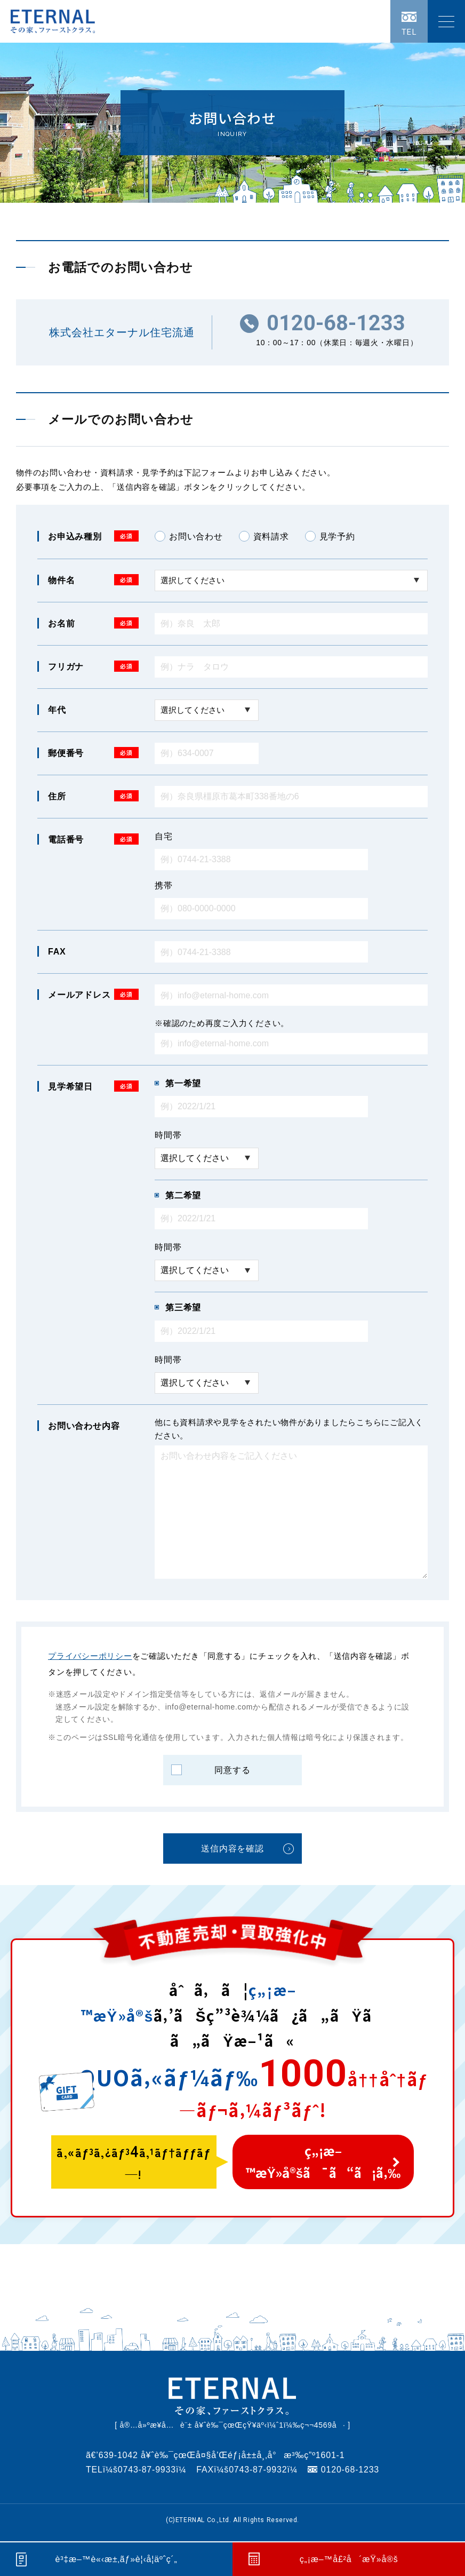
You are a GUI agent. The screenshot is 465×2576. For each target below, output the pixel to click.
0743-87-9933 (147, 2469)
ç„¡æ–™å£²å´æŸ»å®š (348, 2559)
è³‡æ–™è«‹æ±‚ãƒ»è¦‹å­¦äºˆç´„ (116, 2559)
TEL (409, 32)
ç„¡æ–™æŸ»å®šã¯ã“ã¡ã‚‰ (323, 2162)
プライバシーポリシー (90, 1655)
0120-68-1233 (336, 323)
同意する (232, 1770)
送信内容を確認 (232, 1848)
